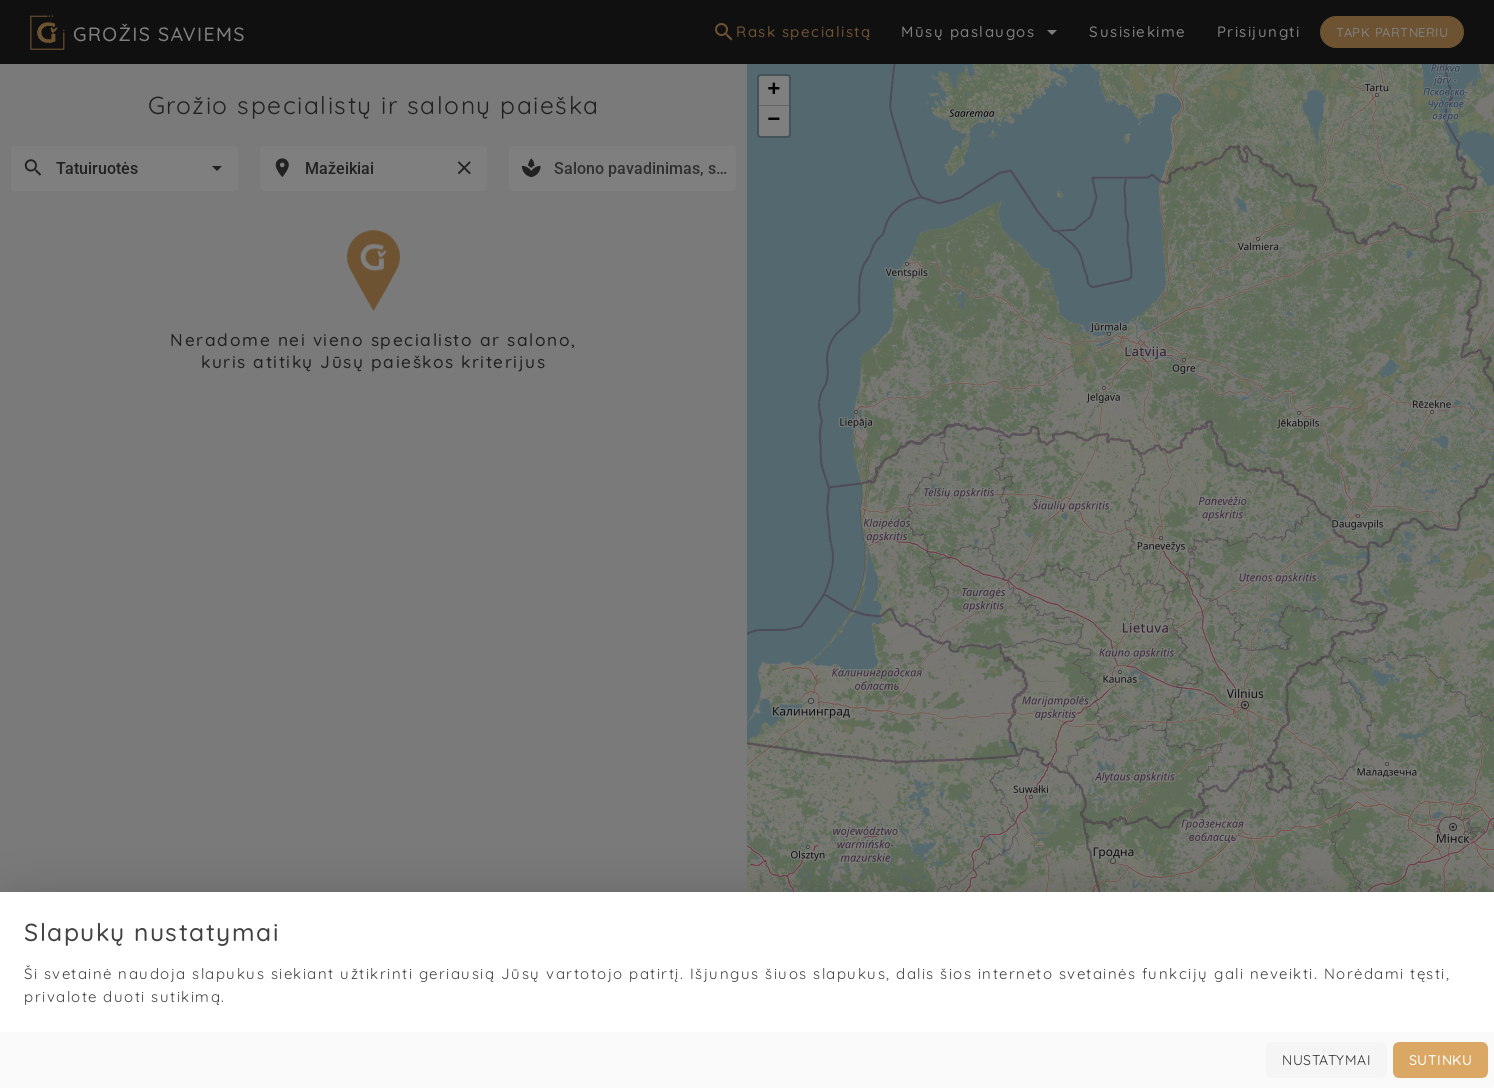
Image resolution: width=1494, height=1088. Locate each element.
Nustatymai (1326, 1060)
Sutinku (1441, 1060)
